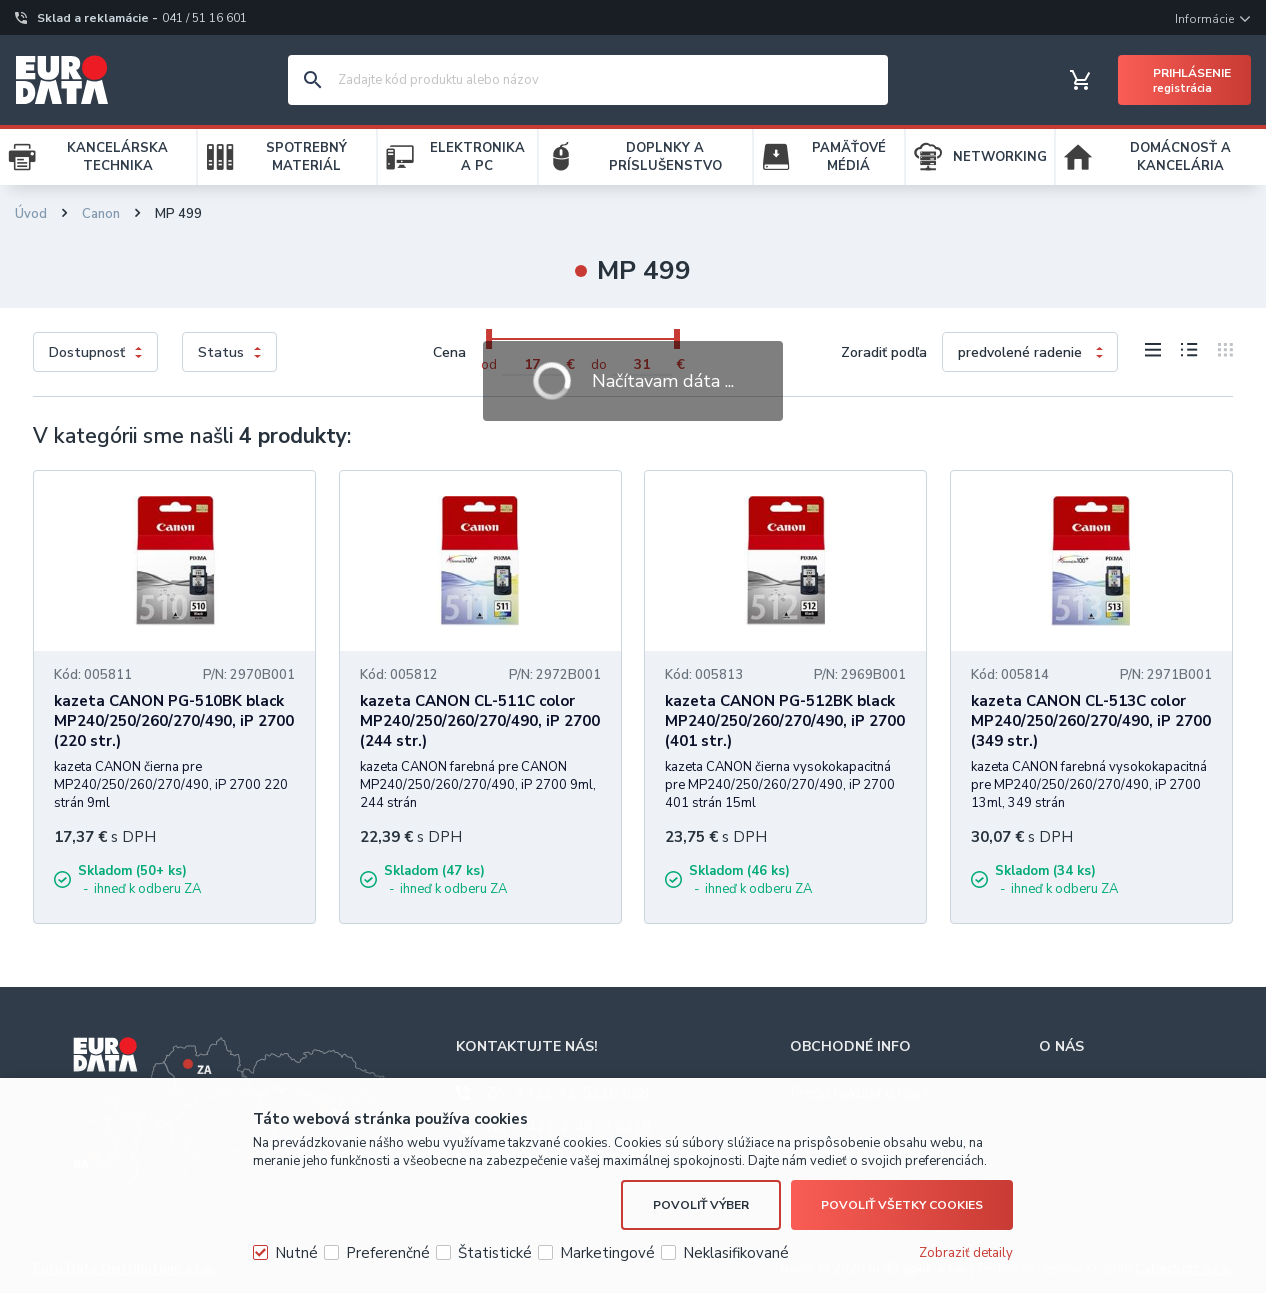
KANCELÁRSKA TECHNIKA (117, 157)
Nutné (296, 1253)
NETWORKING (1000, 157)
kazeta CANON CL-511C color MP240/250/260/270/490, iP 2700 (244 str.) (480, 721)
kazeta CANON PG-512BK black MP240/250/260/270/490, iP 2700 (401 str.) (785, 721)
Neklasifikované (736, 1253)
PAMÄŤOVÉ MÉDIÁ (849, 157)
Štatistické (495, 1253)
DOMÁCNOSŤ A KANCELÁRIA (1180, 157)
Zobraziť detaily (966, 1253)
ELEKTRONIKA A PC (477, 157)
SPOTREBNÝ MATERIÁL (306, 157)
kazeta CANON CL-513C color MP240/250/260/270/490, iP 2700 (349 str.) (1091, 721)
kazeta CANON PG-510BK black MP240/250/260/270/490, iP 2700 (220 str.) (174, 721)
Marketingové (607, 1253)
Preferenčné (388, 1253)
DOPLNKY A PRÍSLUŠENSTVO (665, 157)
